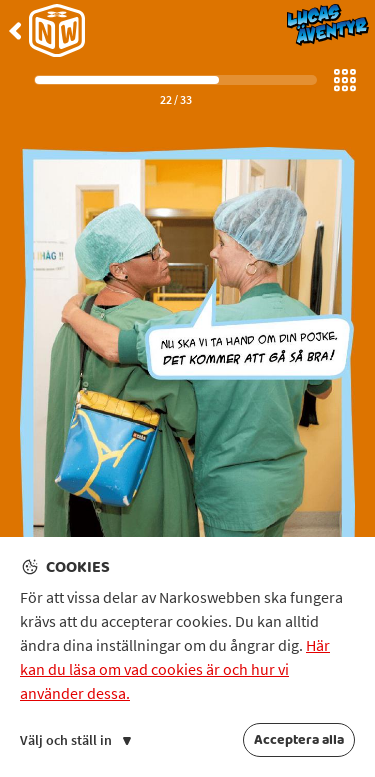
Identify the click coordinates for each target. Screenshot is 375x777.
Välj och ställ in (75, 740)
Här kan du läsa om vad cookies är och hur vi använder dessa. (175, 669)
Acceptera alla (299, 740)
